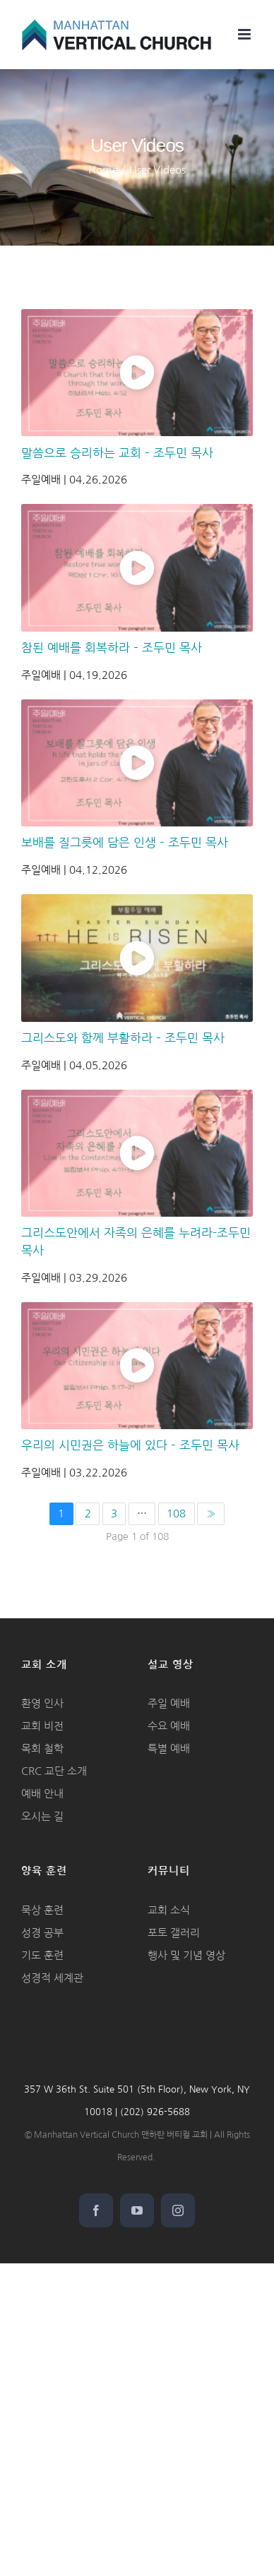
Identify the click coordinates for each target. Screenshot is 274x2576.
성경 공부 (42, 1932)
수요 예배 (169, 1726)
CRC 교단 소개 (54, 1771)
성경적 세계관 (52, 1978)
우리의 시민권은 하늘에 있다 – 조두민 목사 (130, 1445)
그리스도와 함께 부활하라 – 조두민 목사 (123, 1038)
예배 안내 (42, 1793)
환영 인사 (42, 1703)
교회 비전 (42, 1726)
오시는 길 (42, 1816)
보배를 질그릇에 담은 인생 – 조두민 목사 (124, 842)
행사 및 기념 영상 (186, 1955)
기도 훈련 (42, 1955)
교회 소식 (169, 1910)
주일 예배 (169, 1703)
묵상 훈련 (42, 1910)
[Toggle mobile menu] (245, 34)
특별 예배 (169, 1748)
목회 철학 (42, 1748)
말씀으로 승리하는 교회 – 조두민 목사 (117, 453)
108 (176, 1513)
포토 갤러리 (174, 1932)
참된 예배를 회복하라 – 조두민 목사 (111, 648)
